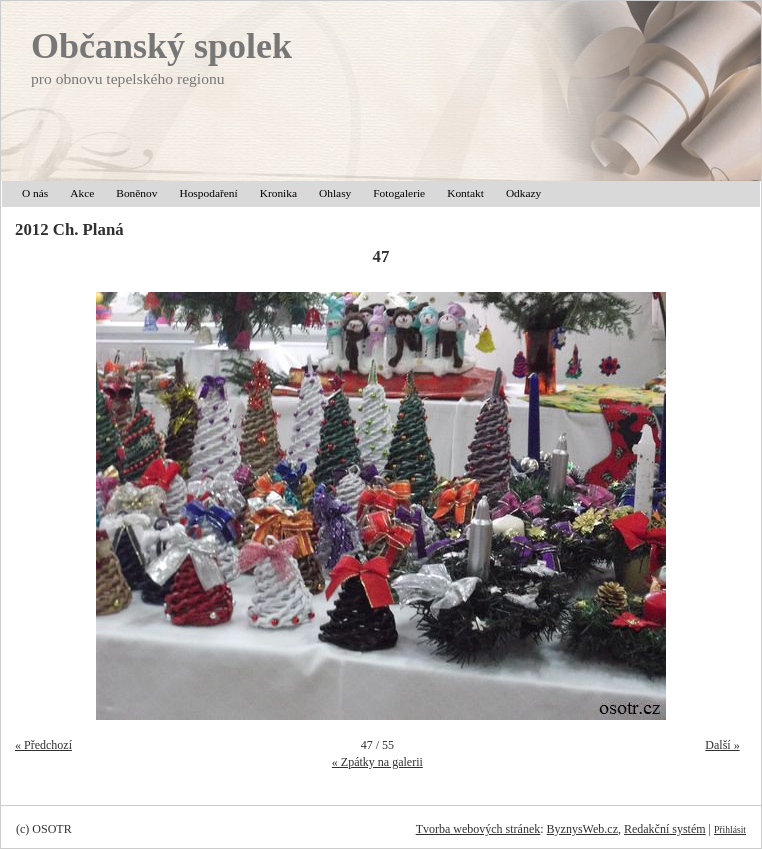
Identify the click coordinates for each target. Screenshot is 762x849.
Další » (722, 745)
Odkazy (523, 193)
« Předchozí (43, 745)
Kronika (278, 193)
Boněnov (136, 193)
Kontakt (465, 193)
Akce (82, 193)
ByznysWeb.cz (582, 829)
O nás (35, 193)
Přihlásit (730, 829)
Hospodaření (208, 193)
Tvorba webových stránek (478, 829)
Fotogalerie (399, 193)
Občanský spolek (161, 46)
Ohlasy (335, 193)
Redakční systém (665, 829)
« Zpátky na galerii (377, 762)
